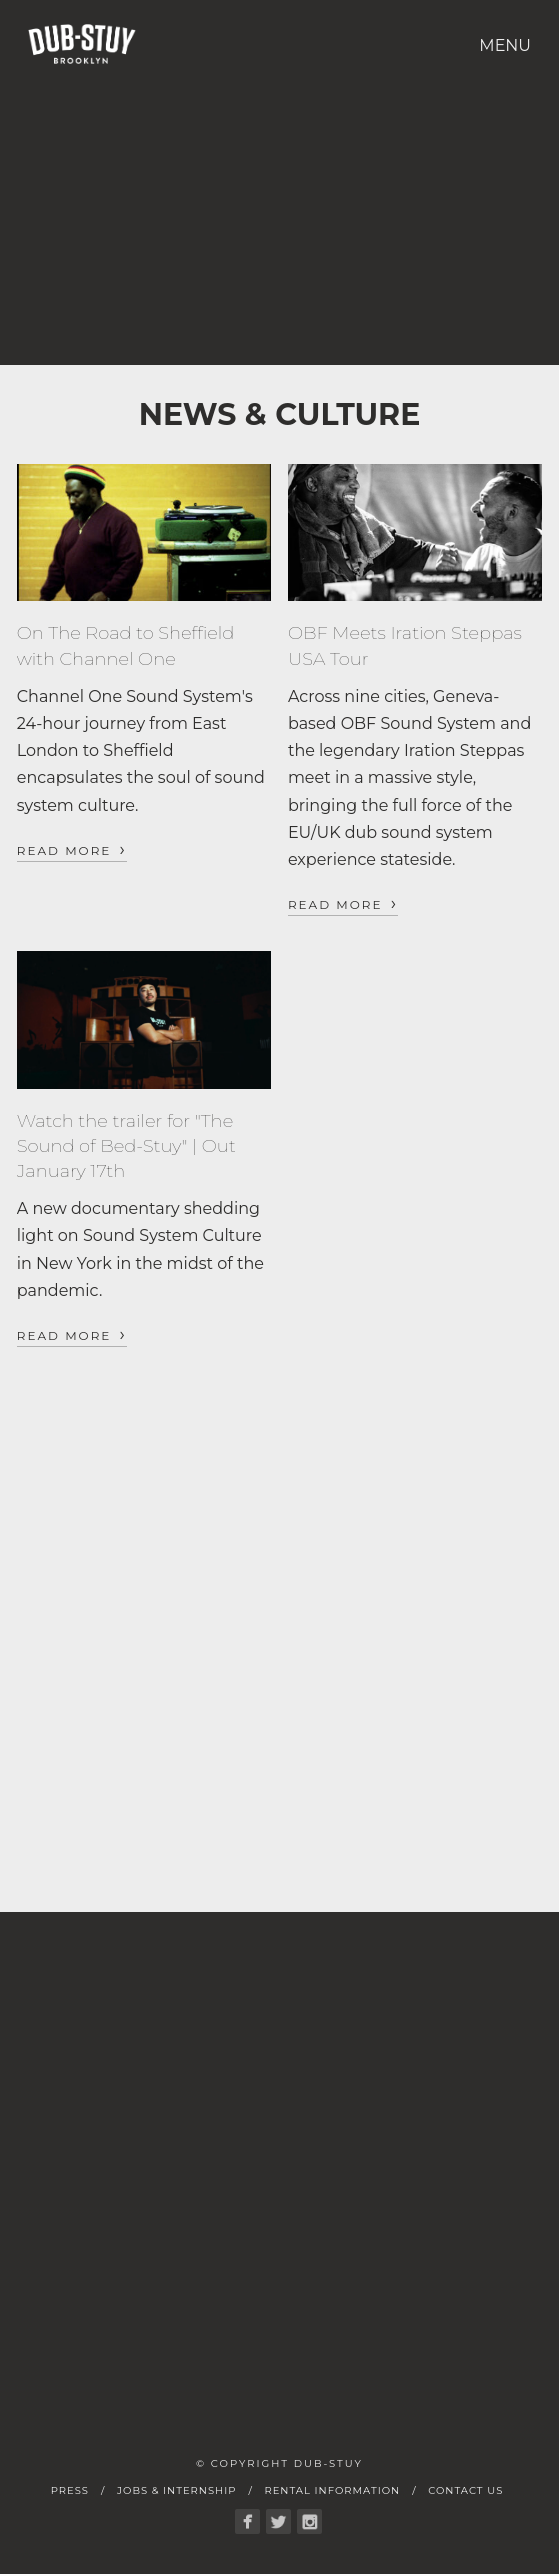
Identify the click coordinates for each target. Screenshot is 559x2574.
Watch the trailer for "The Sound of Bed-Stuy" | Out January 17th (126, 1146)
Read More (72, 849)
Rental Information (332, 2490)
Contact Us (465, 2490)
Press (70, 2490)
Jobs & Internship (176, 2490)
